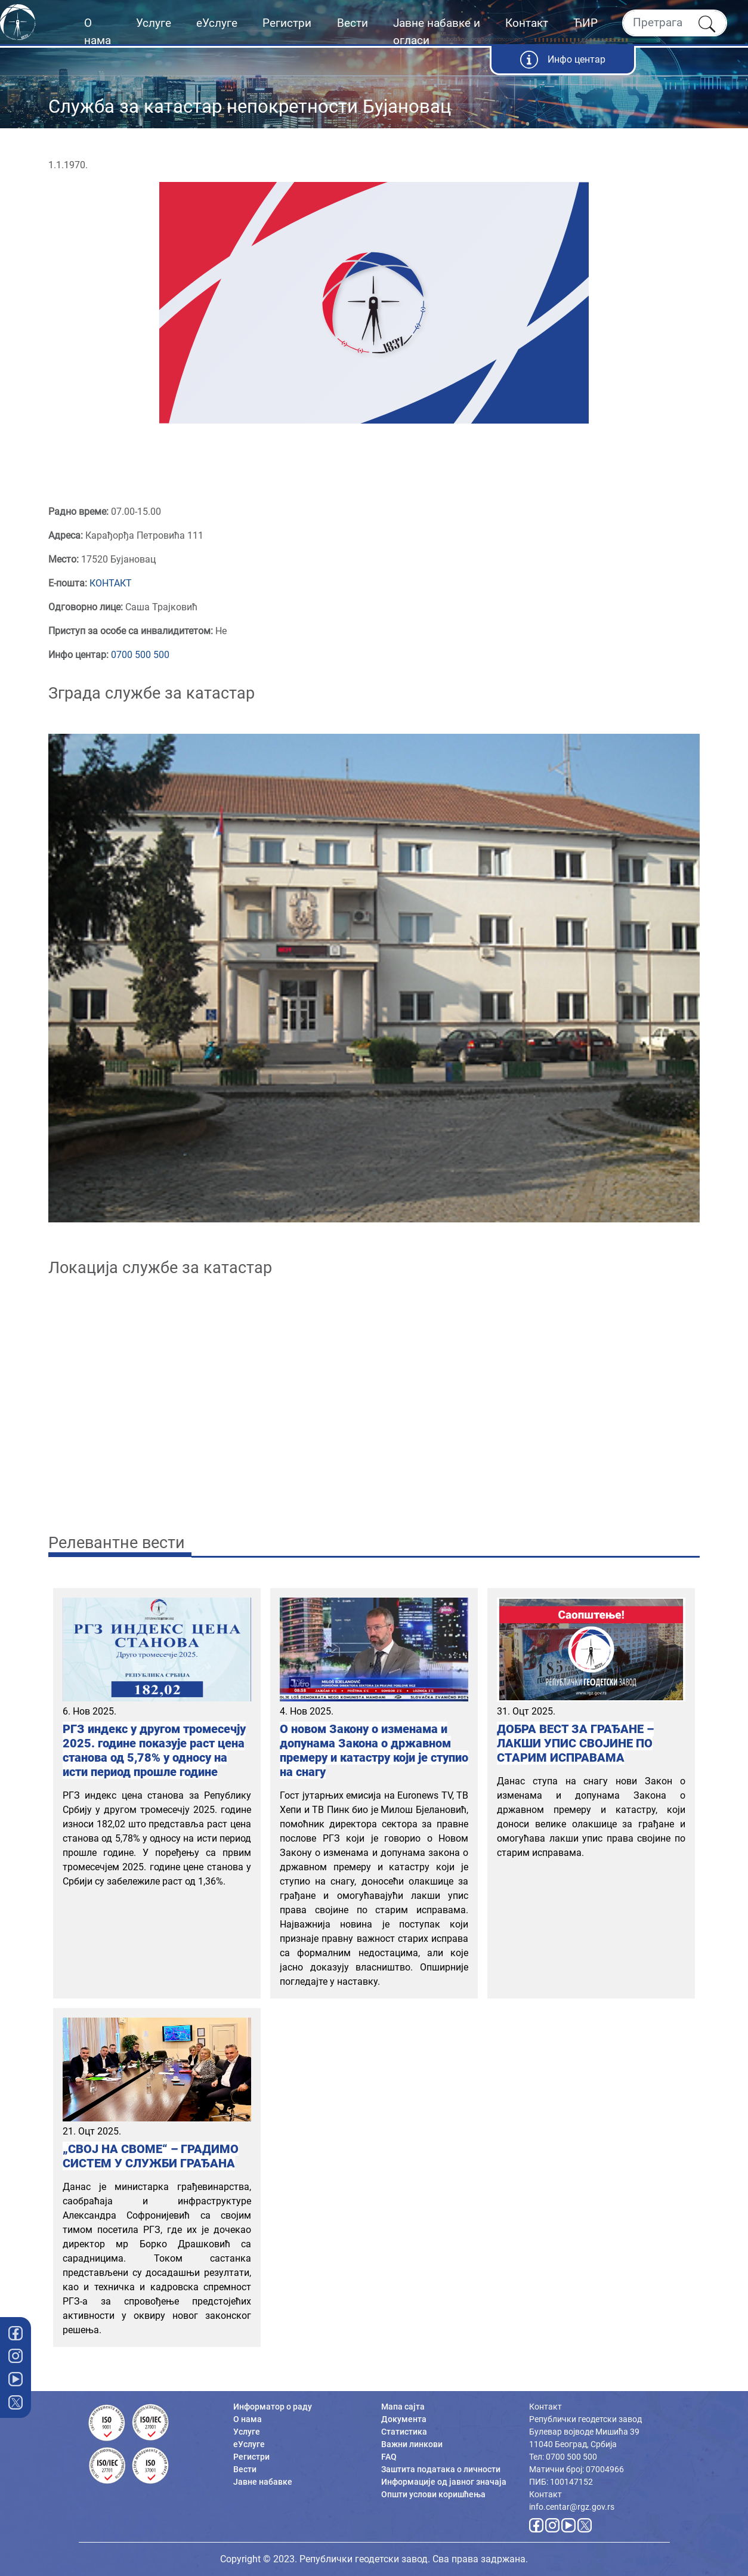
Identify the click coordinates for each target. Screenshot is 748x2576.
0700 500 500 (140, 654)
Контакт (526, 23)
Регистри (286, 23)
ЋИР (585, 23)
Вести (352, 23)
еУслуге (216, 23)
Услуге (153, 23)
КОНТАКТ (110, 583)
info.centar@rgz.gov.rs (571, 2507)
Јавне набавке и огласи (436, 31)
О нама (97, 31)
